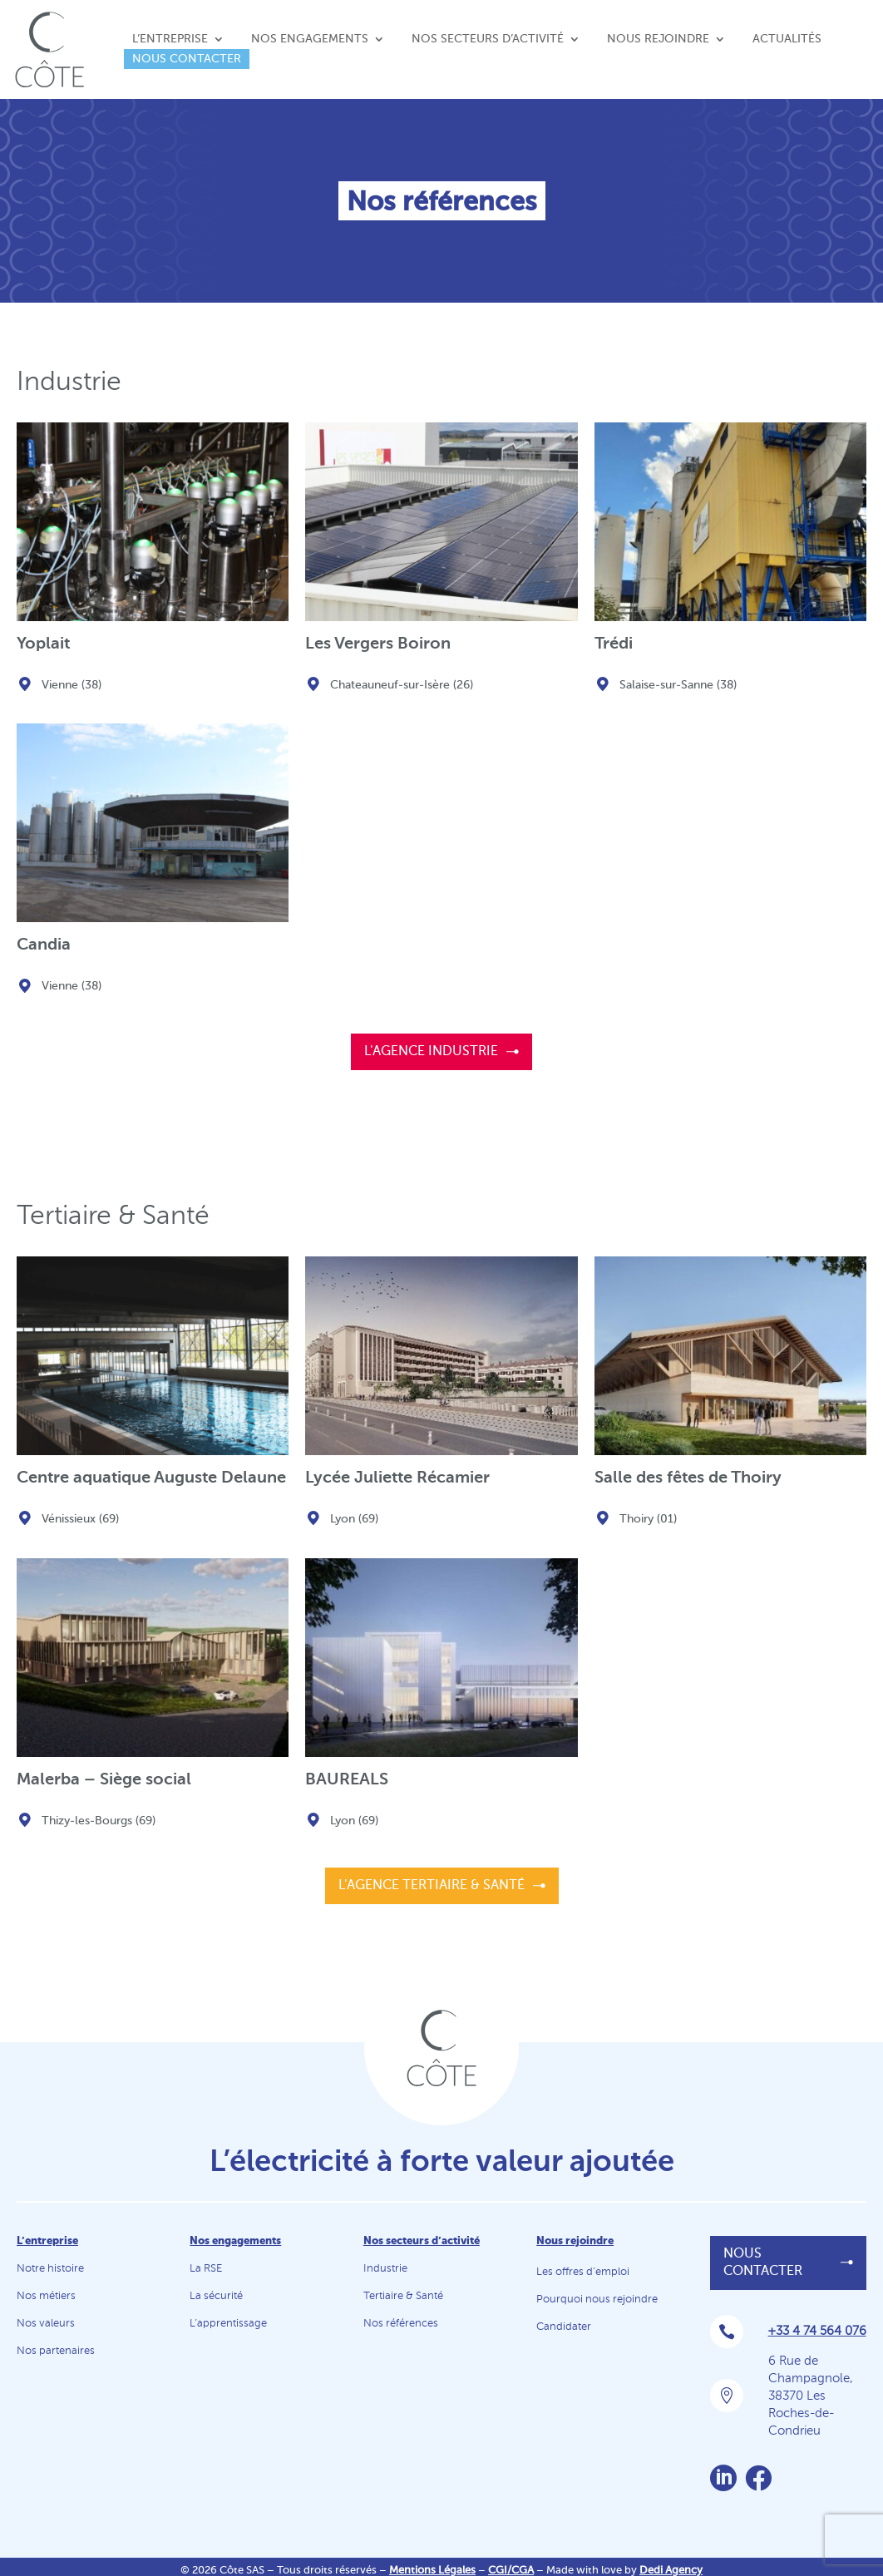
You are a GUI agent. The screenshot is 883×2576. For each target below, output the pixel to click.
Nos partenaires (56, 2351)
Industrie (385, 2268)
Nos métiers (46, 2296)
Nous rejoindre (658, 39)
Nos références (400, 2323)
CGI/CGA (511, 2570)
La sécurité (216, 2296)
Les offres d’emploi (582, 2272)
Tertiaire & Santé (403, 2296)
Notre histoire (50, 2268)
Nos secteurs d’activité (488, 39)
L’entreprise (170, 39)
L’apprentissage (228, 2323)
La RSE (206, 2268)
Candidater (563, 2327)
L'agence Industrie (431, 1052)
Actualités (786, 39)
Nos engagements (309, 39)
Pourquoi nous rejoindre (597, 2299)
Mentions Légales (432, 2570)
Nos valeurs (46, 2323)
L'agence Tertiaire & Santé (431, 1886)
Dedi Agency (671, 2570)
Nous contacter (186, 59)
